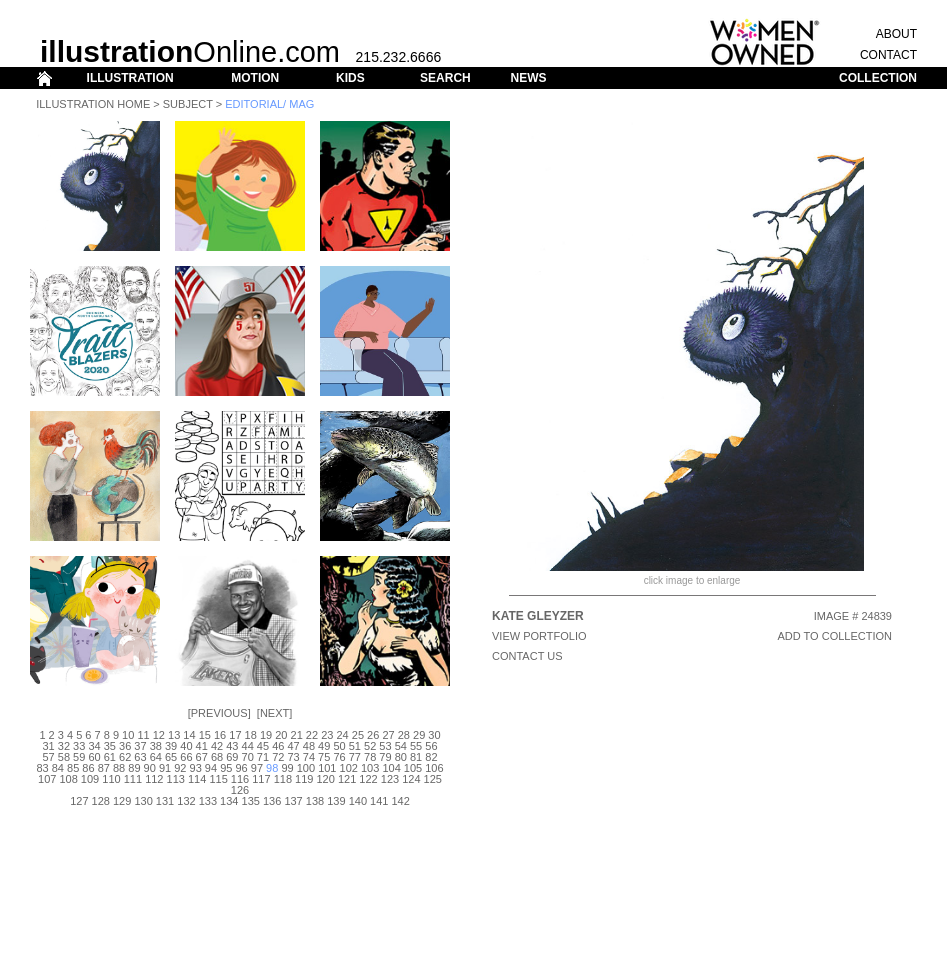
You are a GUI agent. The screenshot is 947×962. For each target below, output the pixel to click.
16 (220, 735)
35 (110, 746)
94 (211, 768)
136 (272, 801)
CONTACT (888, 55)
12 (159, 735)
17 (235, 735)
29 (419, 735)
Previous (219, 713)
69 (232, 757)
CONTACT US (527, 656)
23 (327, 735)
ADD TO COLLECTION (834, 636)
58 (64, 757)
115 (218, 779)
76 (339, 757)
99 (287, 768)
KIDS (350, 78)
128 (101, 801)
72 (278, 757)
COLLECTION (878, 78)
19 (266, 735)
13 (174, 735)
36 (125, 746)
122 (368, 779)
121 (347, 779)
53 (385, 746)
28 (404, 735)
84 (58, 768)
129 (122, 801)
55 (416, 746)
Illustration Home (93, 104)
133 (208, 801)
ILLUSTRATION (130, 78)
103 (370, 768)
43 (232, 746)
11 (143, 735)
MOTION (255, 78)
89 (134, 768)
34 (94, 746)
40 (186, 746)
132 (186, 801)
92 (180, 768)
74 (309, 757)
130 (143, 801)
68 (217, 757)
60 (94, 757)
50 (339, 746)
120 (326, 779)
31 (48, 746)
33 (79, 746)
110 (111, 779)
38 (156, 746)
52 (370, 746)
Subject (188, 104)
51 (355, 746)
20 (281, 735)
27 (388, 735)
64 (156, 757)
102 (349, 768)
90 (150, 768)
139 (336, 801)
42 (217, 746)
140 (358, 801)
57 (48, 757)
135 (251, 801)
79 (385, 757)
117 (261, 779)
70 (248, 757)
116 (240, 779)
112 (154, 779)
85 (73, 768)
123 (390, 779)
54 (401, 746)
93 (196, 768)
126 (240, 790)
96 (241, 768)
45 (263, 746)
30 (434, 735)
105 (413, 768)
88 (119, 768)
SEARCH (445, 78)
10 (128, 735)
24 (342, 735)
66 (186, 757)
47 (293, 746)
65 (171, 757)
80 (401, 757)
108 (68, 779)
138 (315, 801)
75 (324, 757)
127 (79, 801)
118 (283, 779)
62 (125, 757)
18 (251, 735)
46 (278, 746)
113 (176, 779)
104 (391, 768)
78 (370, 757)
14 (189, 735)
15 (205, 735)
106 (434, 768)
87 (104, 768)
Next (274, 713)
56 (431, 746)
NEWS (528, 78)
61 (110, 757)
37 (140, 746)
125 (433, 779)
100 (306, 768)
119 (304, 779)
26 (373, 735)
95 (226, 768)
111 (133, 779)
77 (355, 757)
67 (202, 757)
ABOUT (896, 34)
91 (165, 768)
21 (297, 735)
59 (79, 757)
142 (400, 801)
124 (411, 779)
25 (358, 735)
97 (257, 768)
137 (293, 801)
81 (416, 757)
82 (431, 757)
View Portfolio (539, 636)
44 (248, 746)
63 (140, 757)
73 (293, 757)
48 (309, 746)
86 (88, 768)
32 (64, 746)
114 (197, 779)
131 (165, 801)
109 (90, 779)
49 (324, 746)
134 (229, 801)
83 (42, 768)
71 (263, 757)
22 (312, 735)
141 (379, 801)
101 (327, 768)
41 (202, 746)
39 (171, 746)
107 (47, 779)
